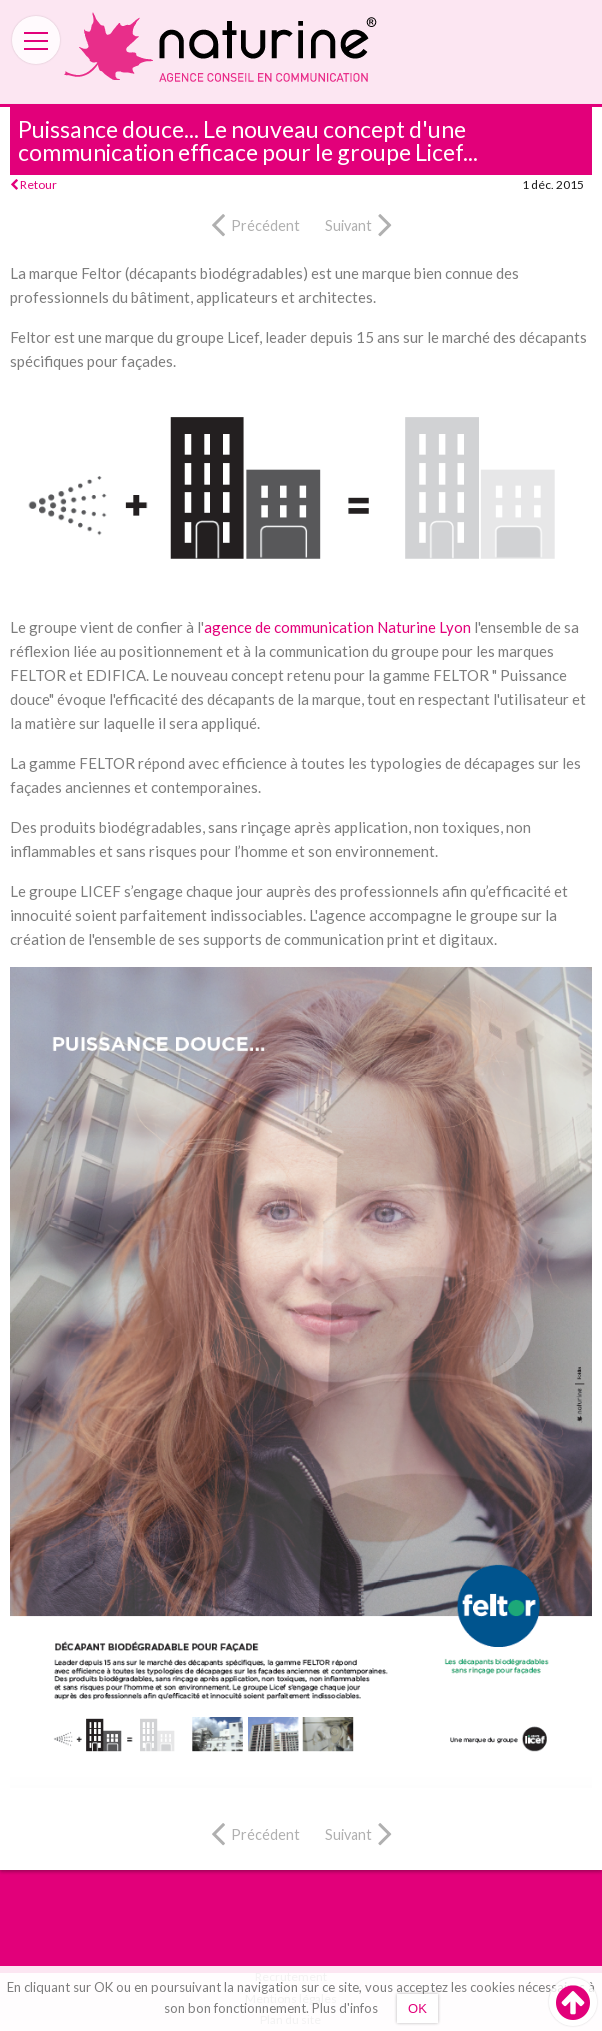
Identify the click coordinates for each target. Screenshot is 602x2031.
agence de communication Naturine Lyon (337, 627)
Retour (33, 184)
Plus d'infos (345, 2008)
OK (417, 2008)
